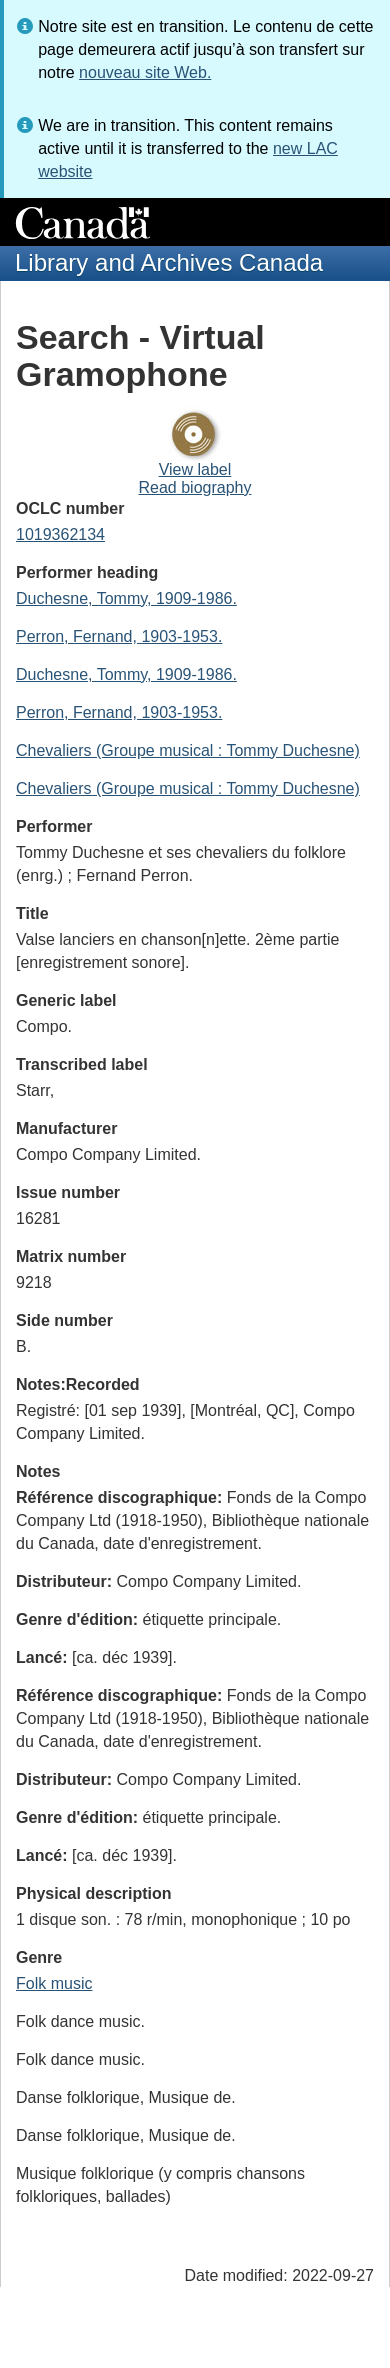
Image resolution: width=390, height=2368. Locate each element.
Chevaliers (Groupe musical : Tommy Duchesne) (188, 750)
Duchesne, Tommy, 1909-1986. (126, 598)
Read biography (195, 487)
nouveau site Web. (145, 72)
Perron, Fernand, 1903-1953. (119, 636)
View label (195, 469)
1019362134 (60, 534)
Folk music (54, 1983)
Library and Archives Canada (169, 262)
